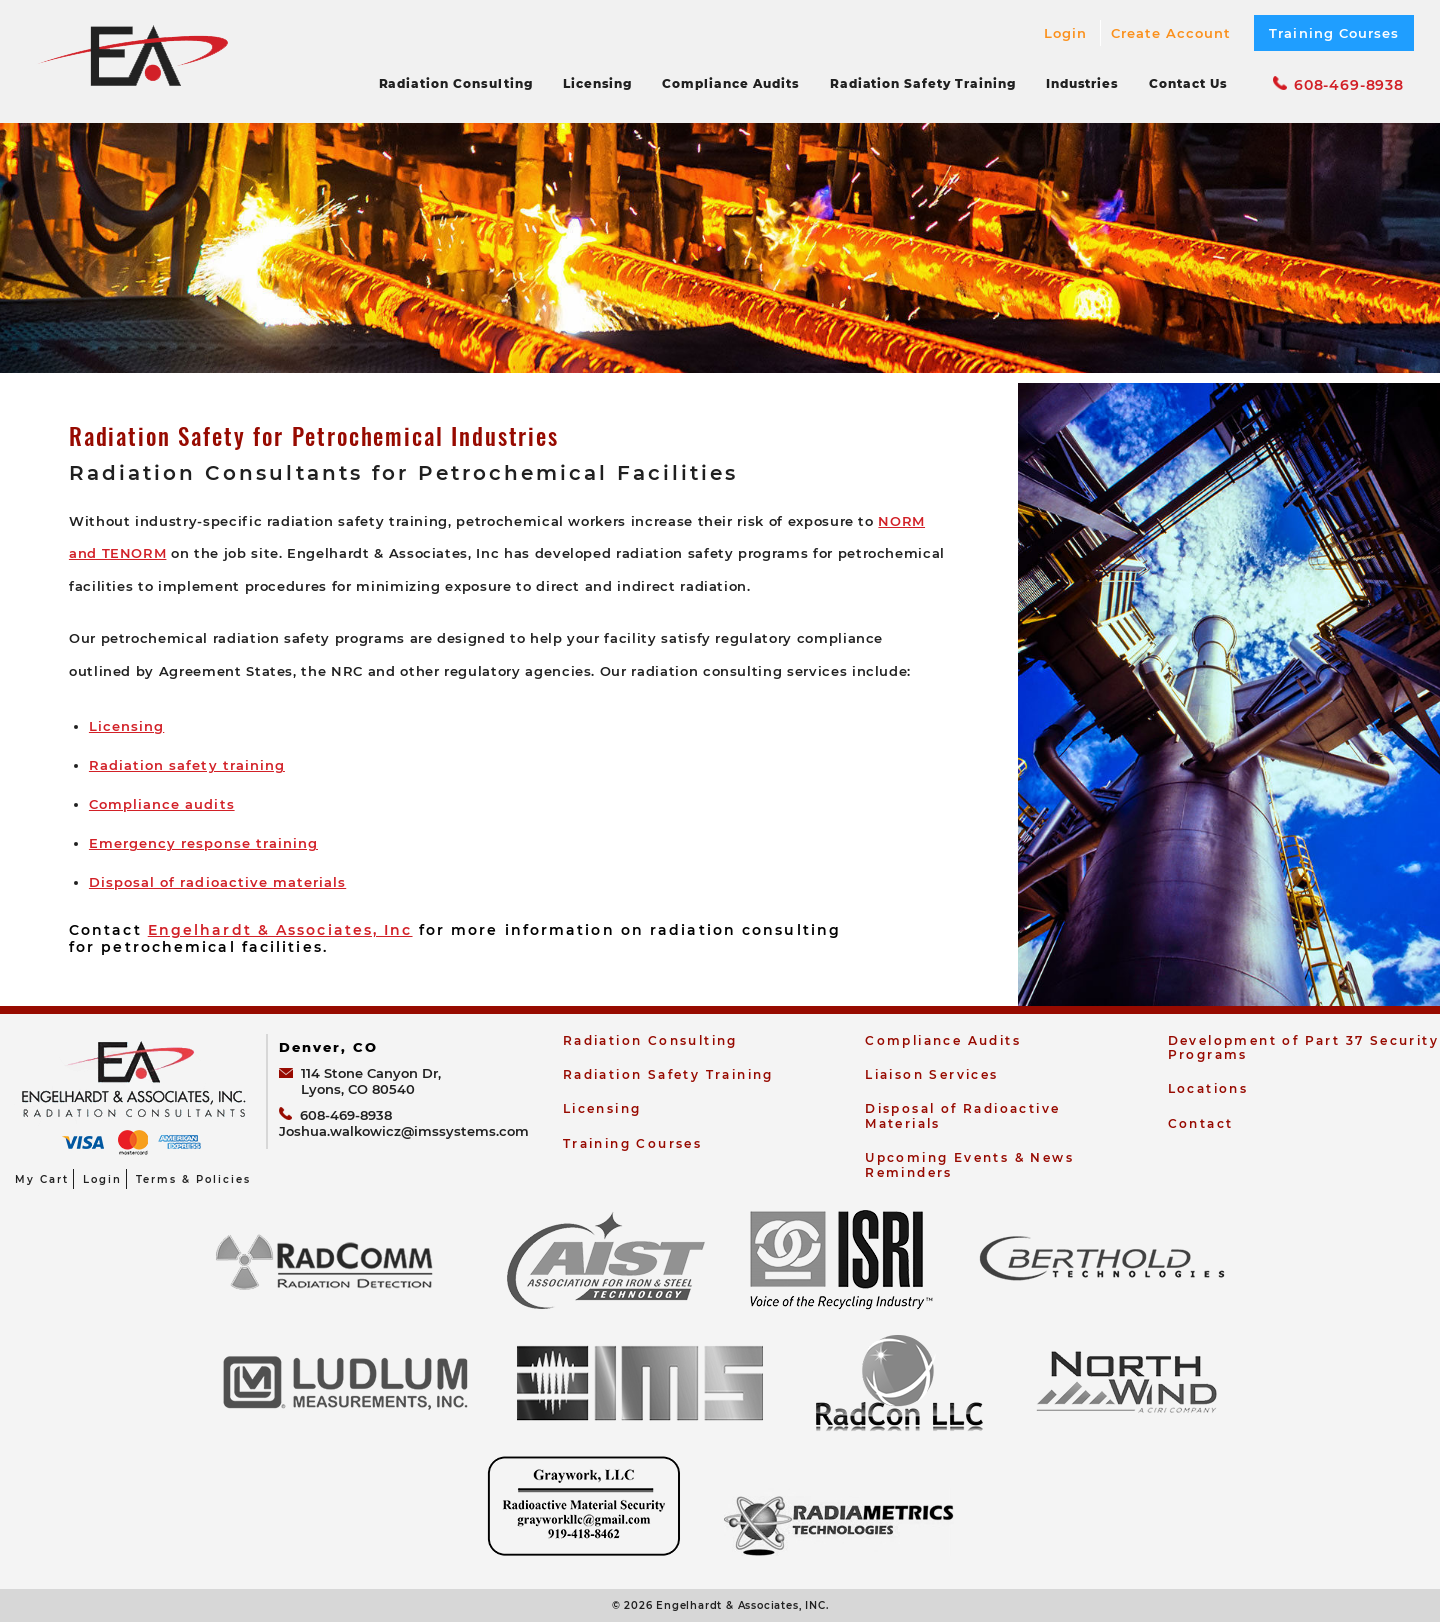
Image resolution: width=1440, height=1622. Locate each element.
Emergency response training (203, 843)
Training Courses (1334, 33)
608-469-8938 (1338, 85)
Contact (1201, 1123)
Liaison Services (931, 1074)
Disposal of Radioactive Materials (962, 1115)
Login (1065, 33)
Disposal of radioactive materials (217, 882)
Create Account (1171, 33)
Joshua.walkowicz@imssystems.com (404, 1131)
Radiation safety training (187, 765)
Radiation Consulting (456, 83)
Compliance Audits (730, 83)
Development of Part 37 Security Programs (1303, 1047)
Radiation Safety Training (923, 83)
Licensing (598, 83)
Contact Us (1188, 83)
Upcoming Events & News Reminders (969, 1164)
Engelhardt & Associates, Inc (280, 930)
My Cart (42, 1179)
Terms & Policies (193, 1179)
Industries (1083, 83)
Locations (1208, 1088)
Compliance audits (162, 804)
